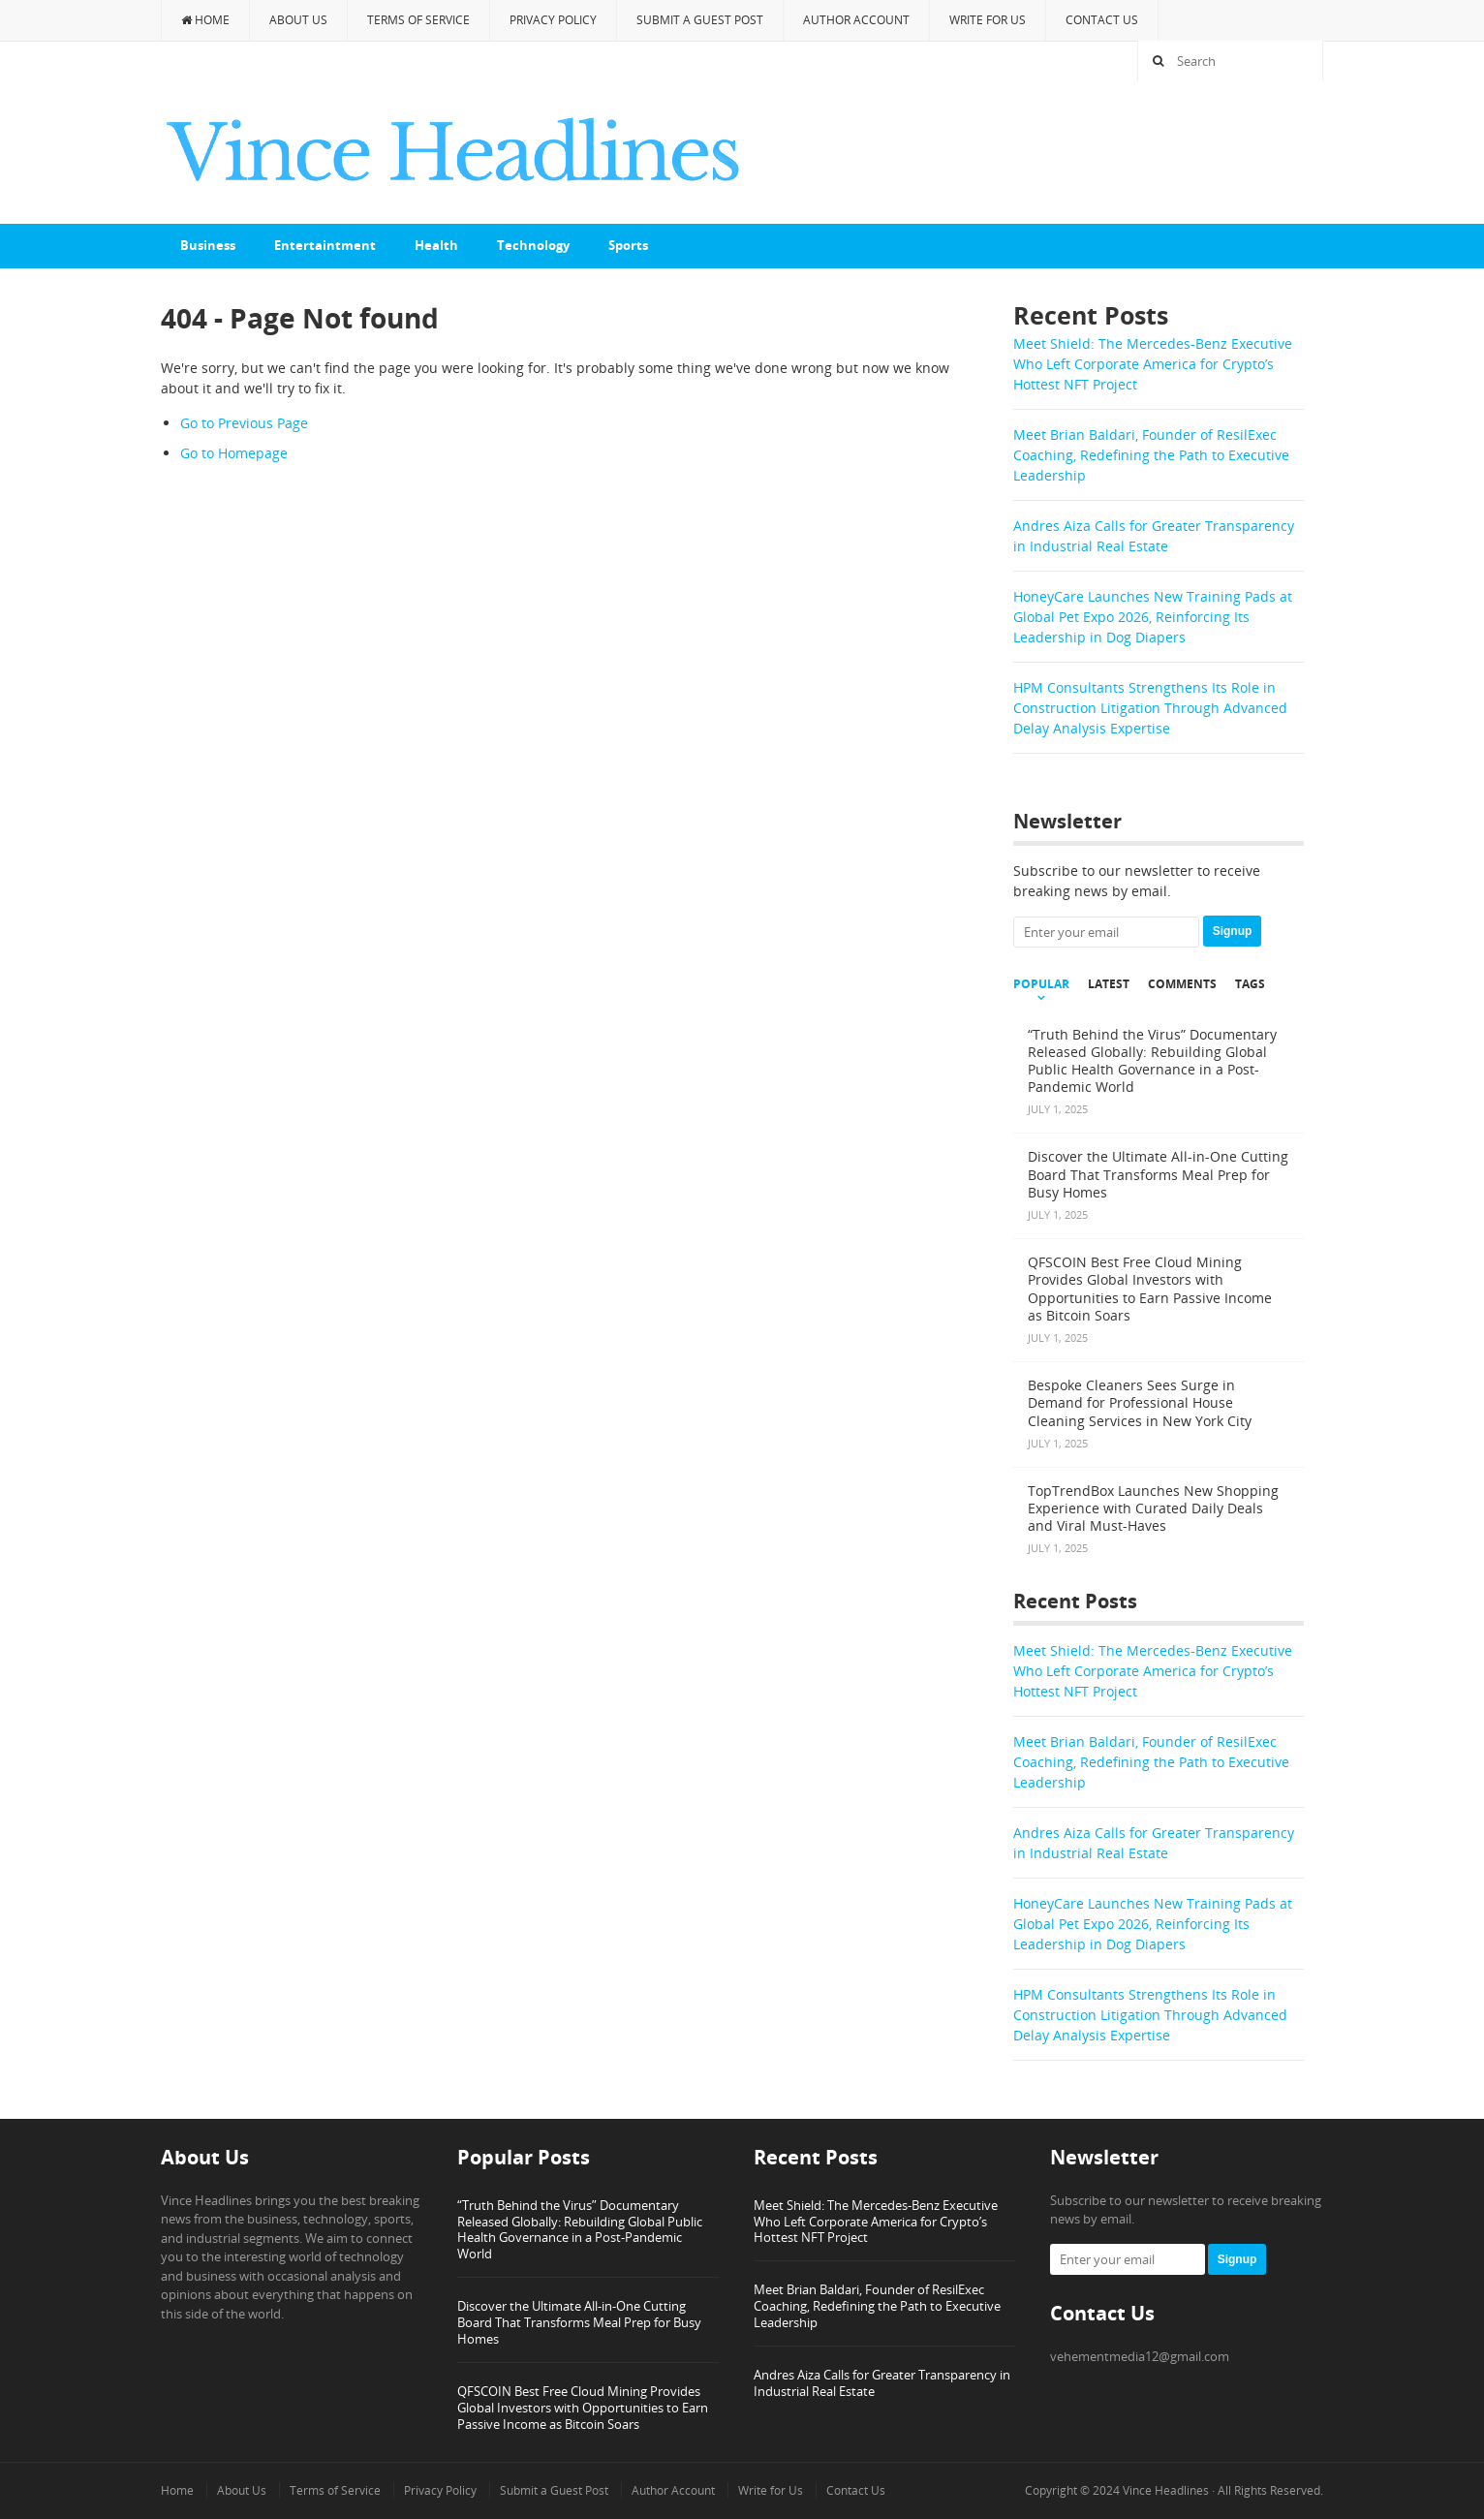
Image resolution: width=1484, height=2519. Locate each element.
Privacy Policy (553, 20)
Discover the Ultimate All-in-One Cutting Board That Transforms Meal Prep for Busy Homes (579, 2322)
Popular (1041, 984)
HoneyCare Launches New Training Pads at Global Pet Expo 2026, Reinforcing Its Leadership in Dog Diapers (1152, 616)
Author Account (856, 20)
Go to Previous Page (244, 423)
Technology (533, 245)
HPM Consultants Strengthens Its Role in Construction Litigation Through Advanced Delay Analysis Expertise (1150, 707)
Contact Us (1102, 20)
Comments (1182, 984)
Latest (1108, 984)
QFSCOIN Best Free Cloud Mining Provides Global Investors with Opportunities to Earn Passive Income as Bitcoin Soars (582, 2407)
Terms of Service (418, 20)
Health (436, 245)
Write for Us (987, 20)
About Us (298, 20)
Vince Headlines (1166, 2490)
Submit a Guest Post (699, 20)
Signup (1232, 931)
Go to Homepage (234, 453)
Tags (1250, 984)
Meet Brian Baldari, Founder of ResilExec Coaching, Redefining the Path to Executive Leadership (1151, 454)
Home (205, 20)
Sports (628, 245)
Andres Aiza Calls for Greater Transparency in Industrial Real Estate (882, 2383)
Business (207, 245)
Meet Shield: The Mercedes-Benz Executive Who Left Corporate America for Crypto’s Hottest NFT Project (1152, 363)
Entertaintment (325, 245)
